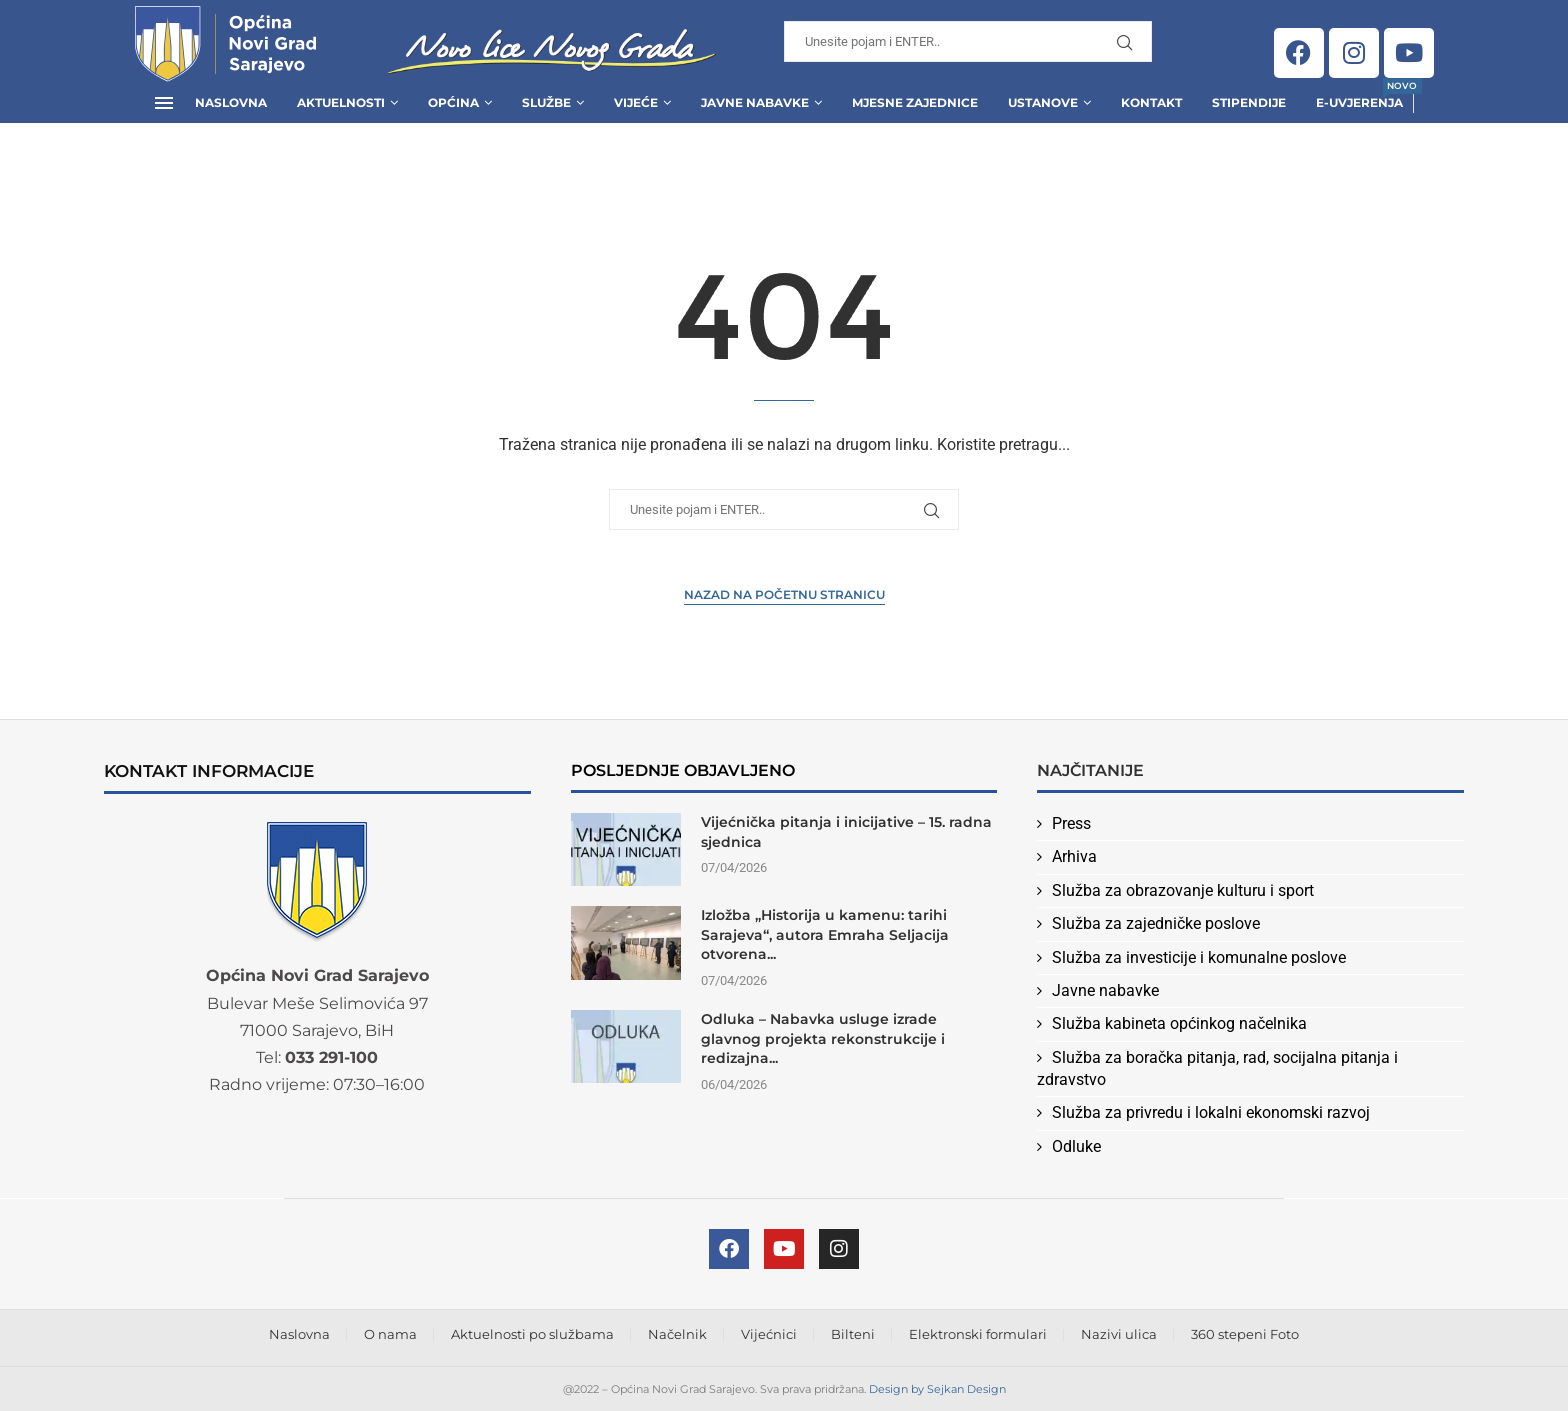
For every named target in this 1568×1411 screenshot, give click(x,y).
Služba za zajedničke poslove (1156, 923)
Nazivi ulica (1119, 1334)
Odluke (1076, 1146)
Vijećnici (769, 1334)
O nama (390, 1334)
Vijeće (636, 102)
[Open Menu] (164, 103)
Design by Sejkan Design (937, 1389)
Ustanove (1043, 102)
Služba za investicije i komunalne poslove (1199, 957)
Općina (453, 102)
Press (1071, 823)
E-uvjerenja (1359, 96)
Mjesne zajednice (915, 102)
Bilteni (853, 1334)
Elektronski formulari (978, 1334)
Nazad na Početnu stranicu (784, 594)
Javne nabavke (1105, 990)
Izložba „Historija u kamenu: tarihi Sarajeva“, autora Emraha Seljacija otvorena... (825, 934)
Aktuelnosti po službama (532, 1334)
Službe (546, 102)
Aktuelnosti (341, 102)
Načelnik (677, 1334)
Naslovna (231, 102)
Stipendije (1249, 102)
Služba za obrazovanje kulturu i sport (1183, 890)
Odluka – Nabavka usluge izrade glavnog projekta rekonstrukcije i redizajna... (823, 1038)
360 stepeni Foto (1245, 1334)
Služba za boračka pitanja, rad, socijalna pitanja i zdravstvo (1217, 1068)
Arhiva (1074, 856)
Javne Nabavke (755, 102)
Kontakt (1151, 102)
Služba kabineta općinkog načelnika (1179, 1023)
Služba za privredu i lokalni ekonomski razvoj (1211, 1112)
